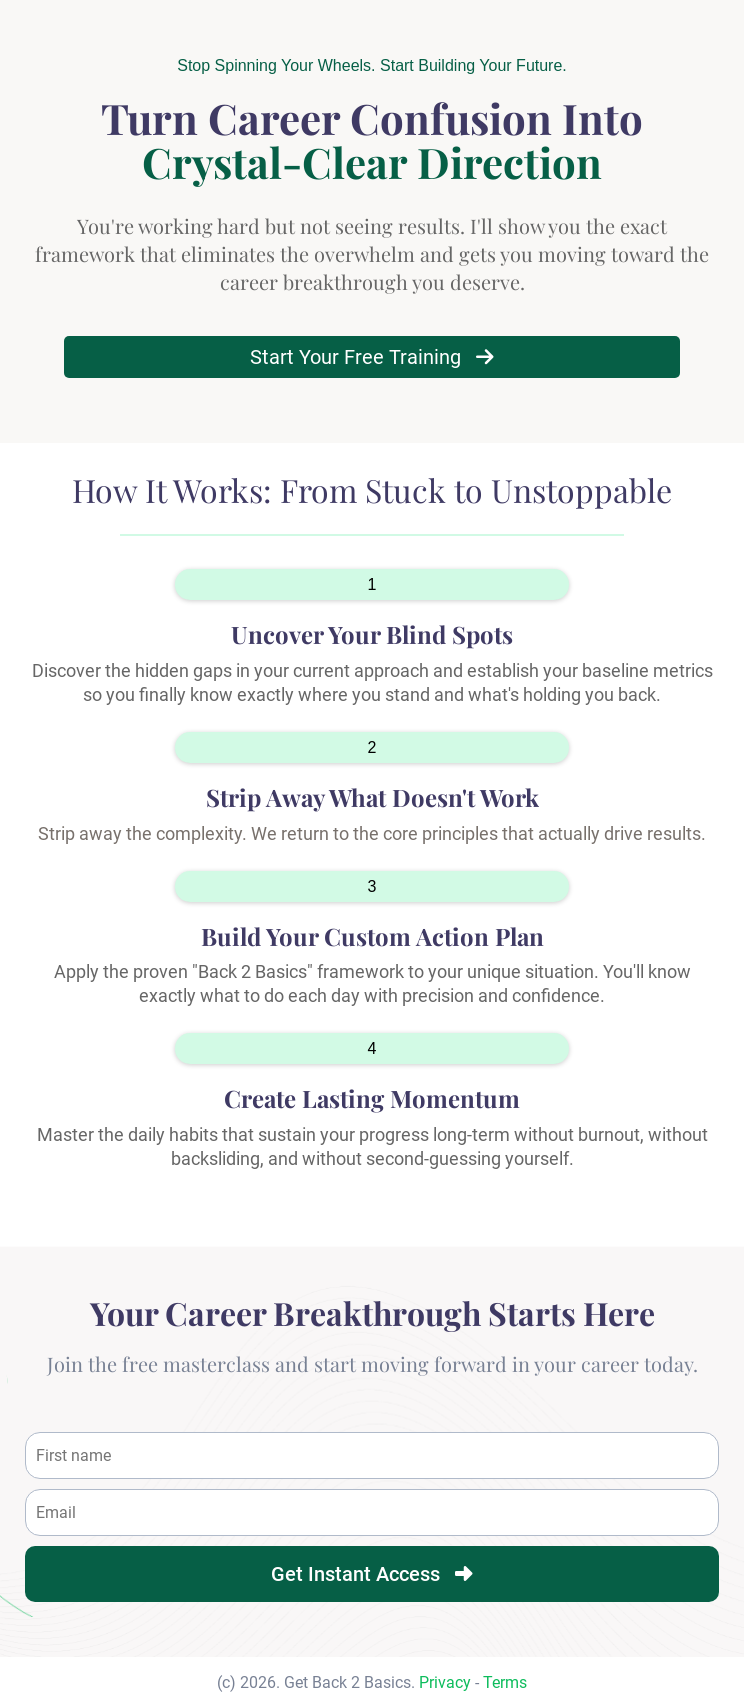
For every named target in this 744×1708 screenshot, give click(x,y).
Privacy (445, 1682)
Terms (505, 1682)
